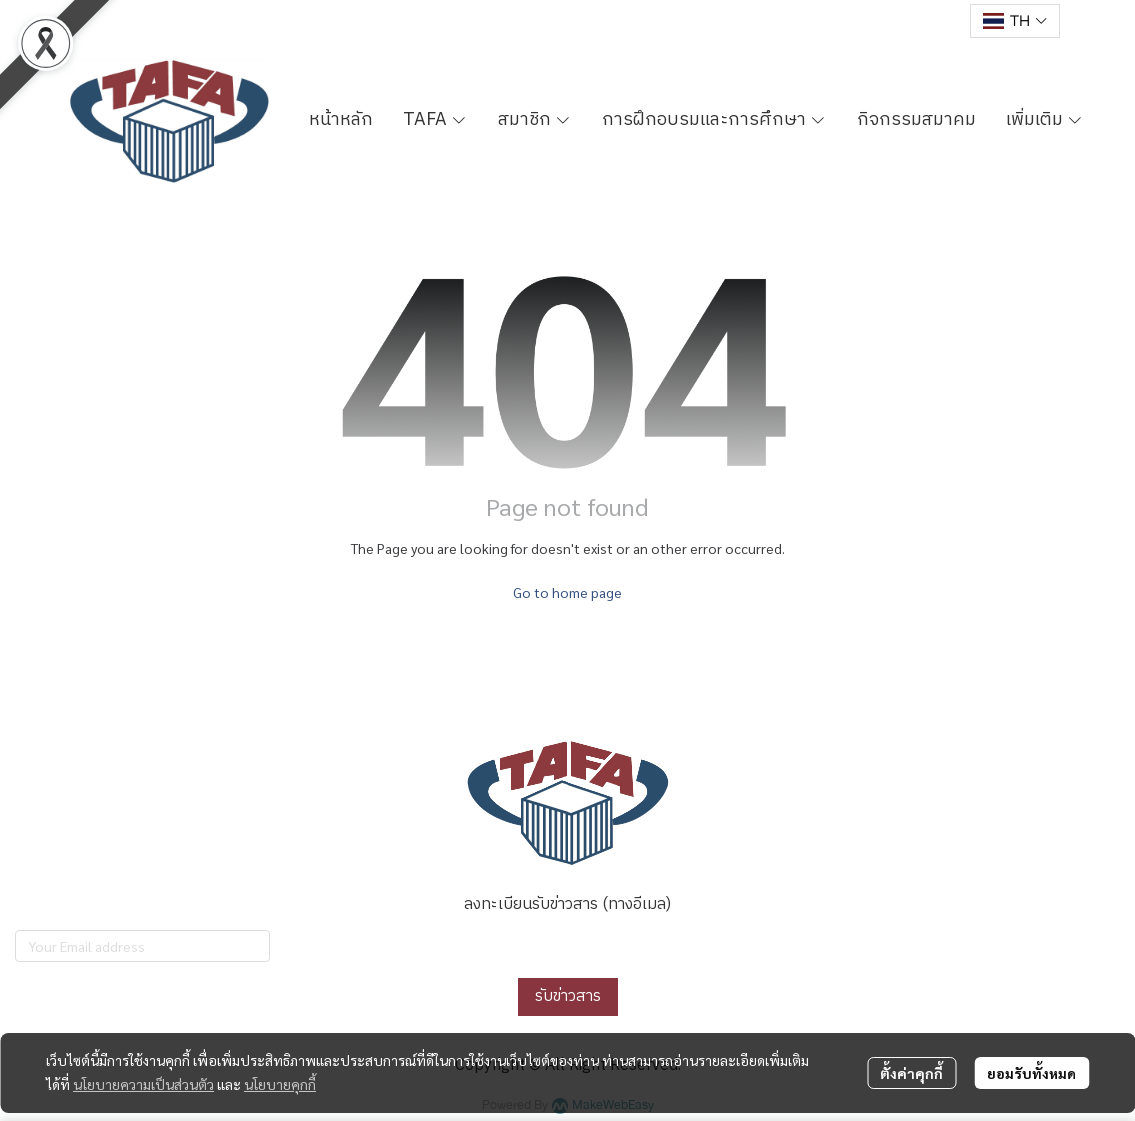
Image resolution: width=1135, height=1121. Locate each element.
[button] (1015, 21)
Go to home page (567, 592)
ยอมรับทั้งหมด (1031, 1073)
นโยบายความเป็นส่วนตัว (143, 1084)
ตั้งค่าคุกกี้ (911, 1073)
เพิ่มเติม (1045, 120)
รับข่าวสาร (568, 996)
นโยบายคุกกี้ (280, 1084)
